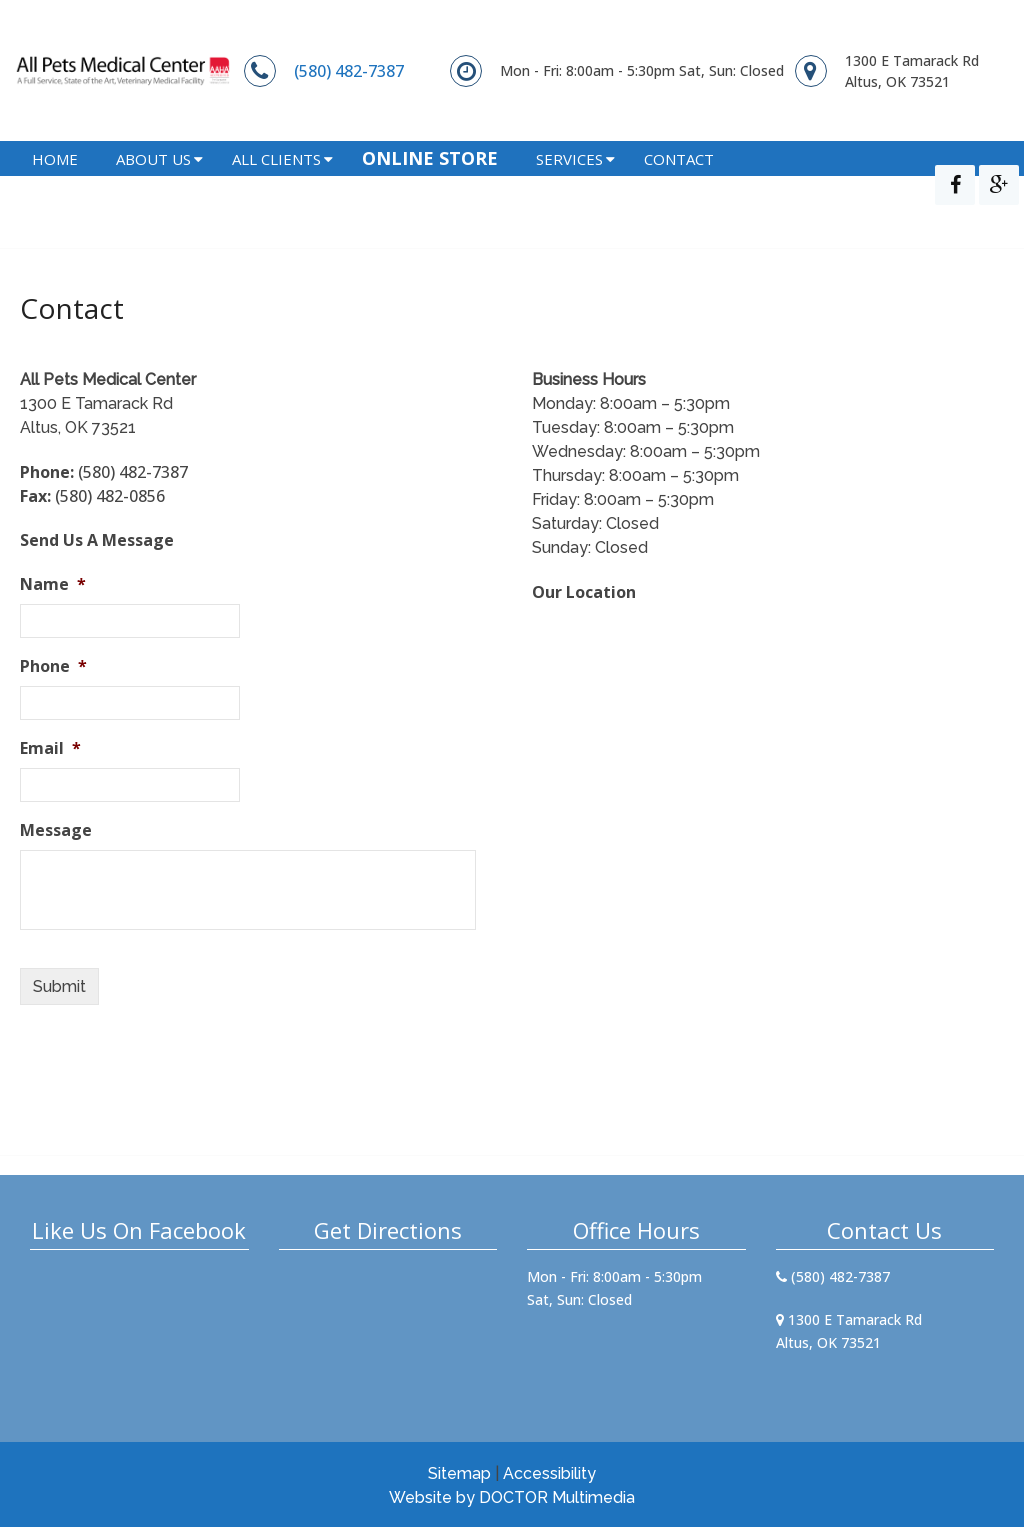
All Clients (276, 186)
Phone (53, 667)
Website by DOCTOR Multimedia (512, 1498)
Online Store (430, 185)
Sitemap (459, 1474)
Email (50, 749)
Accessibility (549, 1474)
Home (55, 186)
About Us (153, 186)
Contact (679, 186)
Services (569, 186)
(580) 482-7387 (349, 71)
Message (56, 831)
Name (53, 585)
